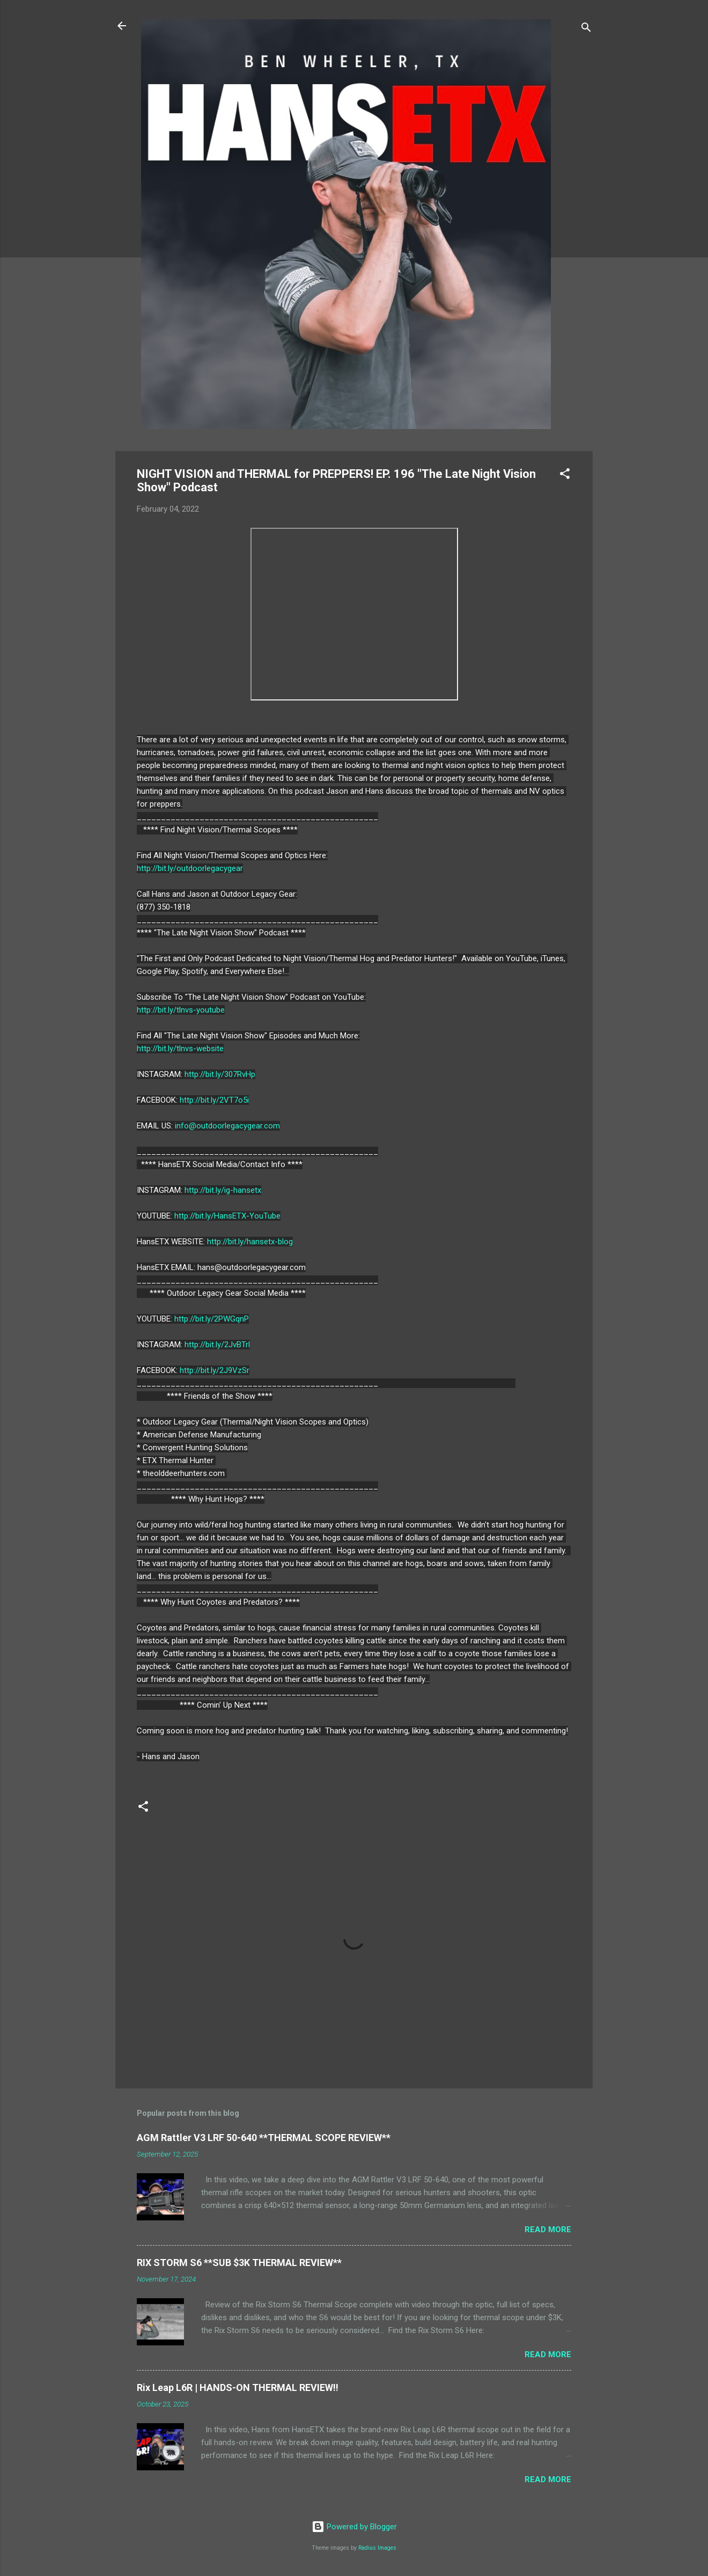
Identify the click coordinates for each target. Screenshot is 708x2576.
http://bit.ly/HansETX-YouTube (227, 1216)
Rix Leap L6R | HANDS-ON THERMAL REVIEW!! (237, 2387)
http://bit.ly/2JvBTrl (217, 1344)
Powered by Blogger (354, 2526)
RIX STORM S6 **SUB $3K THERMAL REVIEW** (239, 2262)
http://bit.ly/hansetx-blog (250, 1241)
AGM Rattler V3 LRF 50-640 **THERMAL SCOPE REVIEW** (263, 2137)
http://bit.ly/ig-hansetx (223, 1190)
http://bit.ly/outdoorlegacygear (190, 868)
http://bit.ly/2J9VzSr (214, 1370)
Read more (548, 2229)
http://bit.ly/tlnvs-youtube (181, 1010)
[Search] (586, 29)
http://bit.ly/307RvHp (220, 1074)
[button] (564, 475)
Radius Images (377, 2547)
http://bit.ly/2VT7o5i (214, 1100)
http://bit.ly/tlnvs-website (180, 1048)
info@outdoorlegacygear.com (227, 1126)
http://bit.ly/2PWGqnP (211, 1319)
